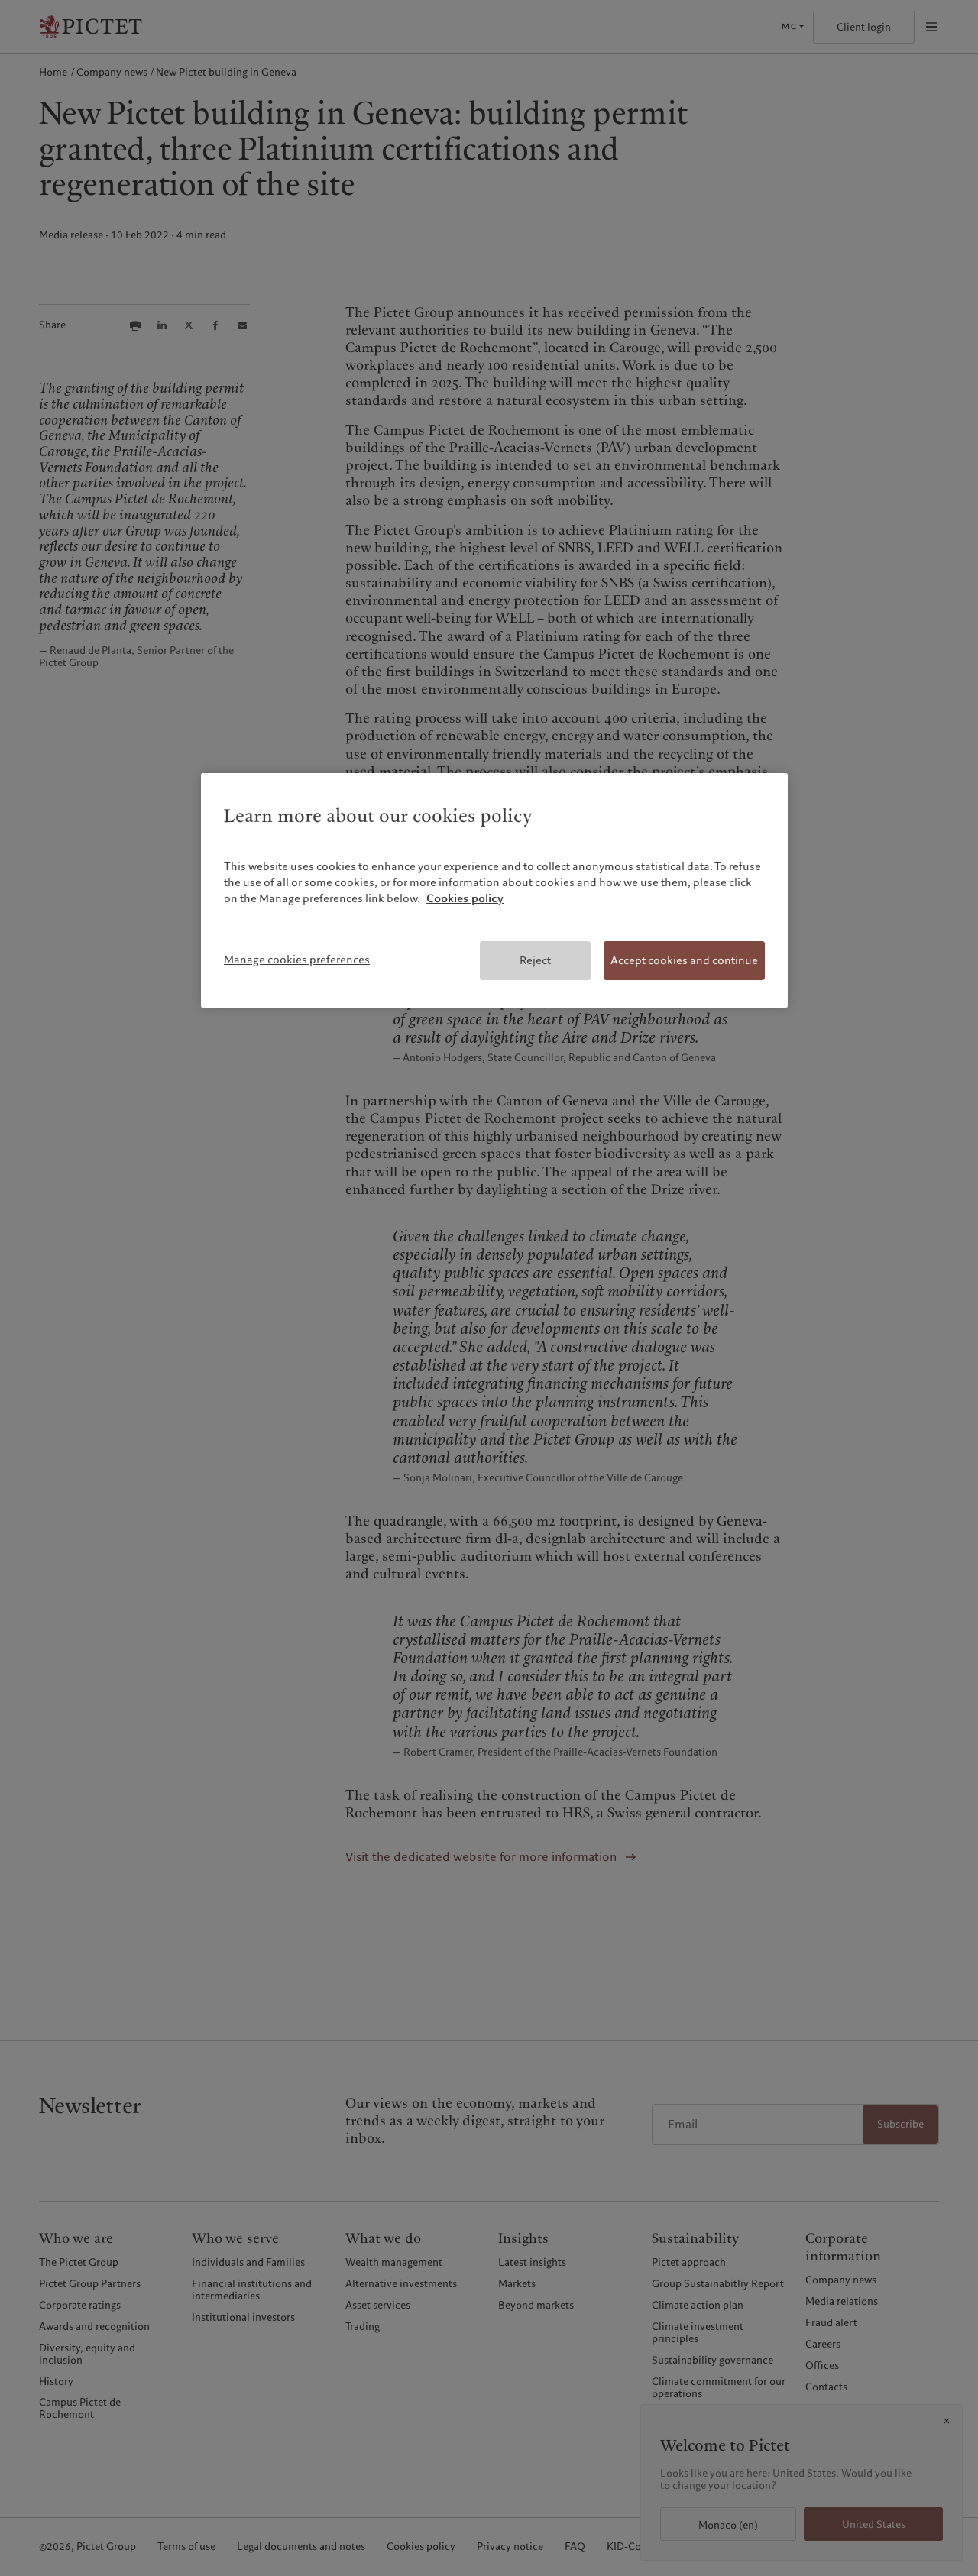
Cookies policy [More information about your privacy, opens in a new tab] (465, 898)
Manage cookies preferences (297, 959)
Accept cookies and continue (684, 960)
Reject (535, 960)
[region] (494, 890)
